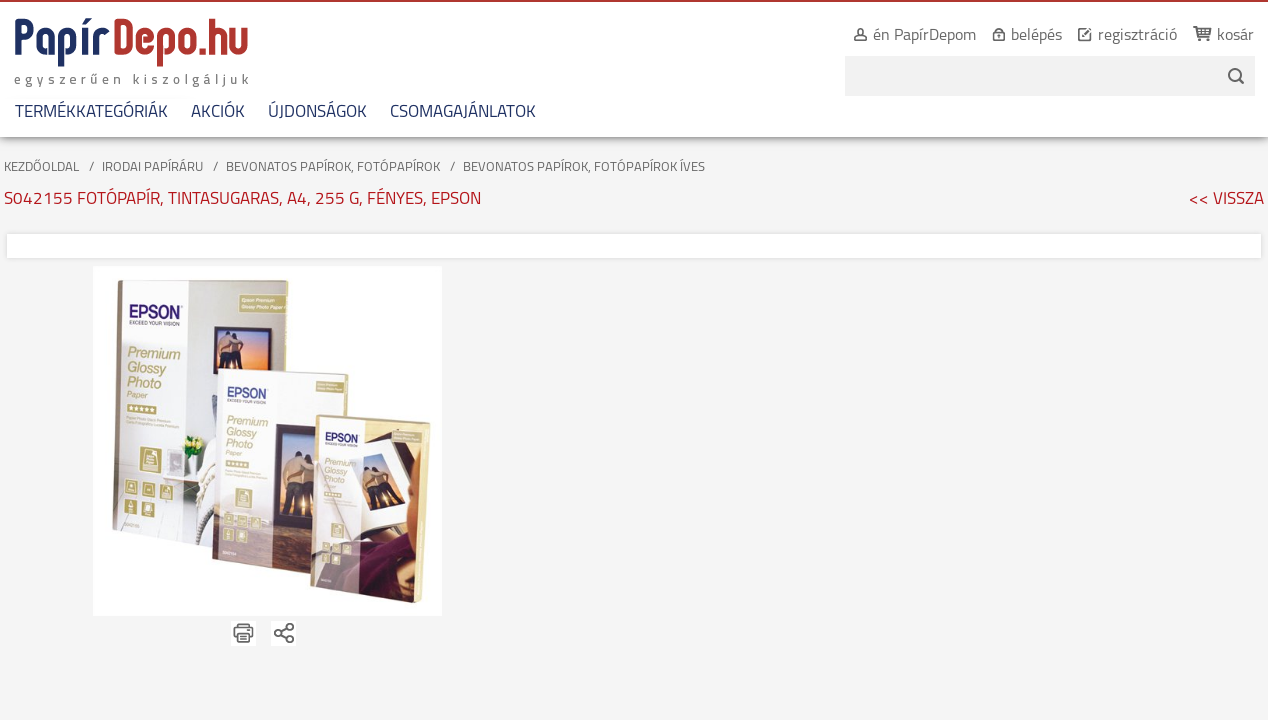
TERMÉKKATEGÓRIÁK (91, 112)
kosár (1213, 36)
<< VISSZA (1226, 199)
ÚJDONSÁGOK (317, 112)
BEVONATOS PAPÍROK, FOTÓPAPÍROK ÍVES (584, 167)
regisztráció (1115, 36)
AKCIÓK (218, 112)
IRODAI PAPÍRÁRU (152, 167)
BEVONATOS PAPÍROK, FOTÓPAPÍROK (333, 167)
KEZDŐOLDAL (41, 167)
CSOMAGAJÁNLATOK (463, 112)
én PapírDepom (902, 36)
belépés (1014, 36)
